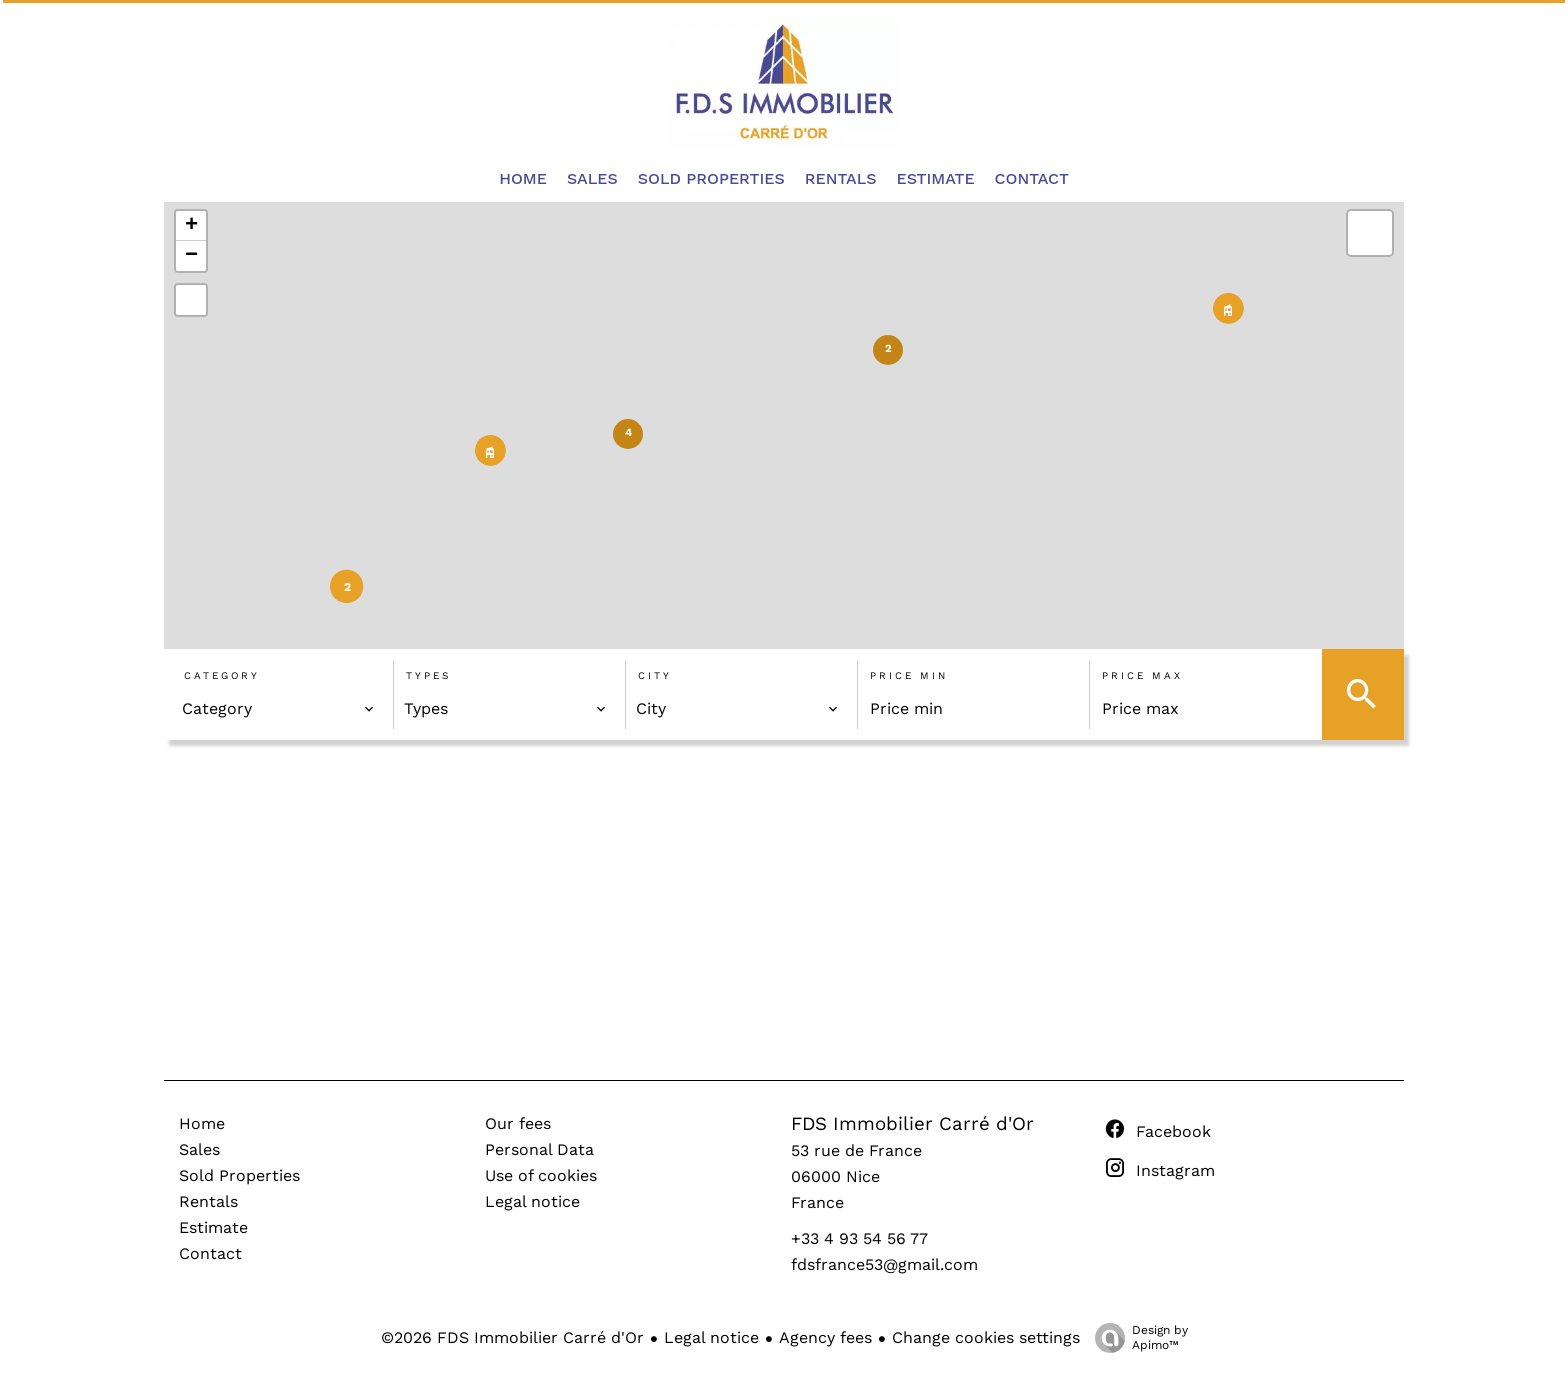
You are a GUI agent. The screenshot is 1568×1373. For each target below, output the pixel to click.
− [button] (191, 256)
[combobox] (278, 709)
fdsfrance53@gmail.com (884, 1264)
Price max (1142, 675)
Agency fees (825, 1337)
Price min (909, 675)
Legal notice (711, 1337)
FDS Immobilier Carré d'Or (912, 1124)
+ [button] (191, 226)
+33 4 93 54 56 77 (859, 1238)
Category (222, 675)
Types (428, 675)
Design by (1136, 1338)
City (655, 675)
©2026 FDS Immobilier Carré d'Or (512, 1337)
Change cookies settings (986, 1337)
